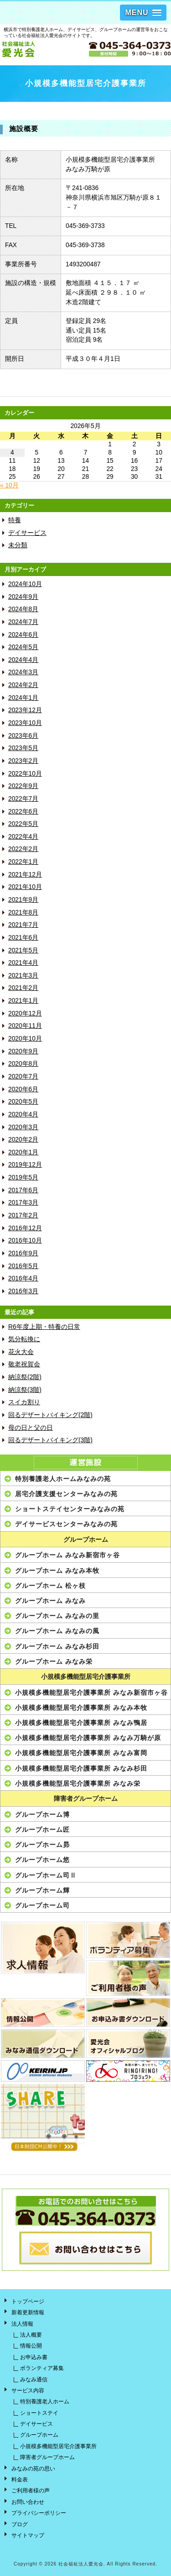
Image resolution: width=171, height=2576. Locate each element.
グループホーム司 (42, 1905)
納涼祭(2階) (24, 1377)
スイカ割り (24, 1402)
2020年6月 (23, 1089)
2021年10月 (25, 886)
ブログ (19, 2524)
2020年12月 (25, 1013)
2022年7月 (23, 798)
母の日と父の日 (30, 1427)
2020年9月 (23, 1051)
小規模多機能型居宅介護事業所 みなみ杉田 (81, 1768)
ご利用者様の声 (30, 2490)
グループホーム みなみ (50, 1600)
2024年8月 (23, 609)
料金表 (19, 2479)
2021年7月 (23, 924)
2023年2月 (23, 760)
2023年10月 (25, 722)
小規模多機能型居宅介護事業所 (85, 1676)
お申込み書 (33, 2357)
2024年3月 (23, 672)
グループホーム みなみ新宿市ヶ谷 (67, 1555)
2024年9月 (23, 596)
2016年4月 (23, 1278)
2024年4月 (23, 659)
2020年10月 (25, 1038)
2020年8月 (23, 1063)
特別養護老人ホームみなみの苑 (63, 1478)
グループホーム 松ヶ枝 (50, 1585)
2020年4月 (23, 1114)
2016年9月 (23, 1253)
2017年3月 (23, 1202)
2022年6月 (23, 811)
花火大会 (21, 1352)
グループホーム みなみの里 (57, 1615)
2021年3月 (23, 975)
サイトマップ (27, 2535)
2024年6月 (23, 634)
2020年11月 (25, 1025)
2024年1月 (23, 697)
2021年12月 (25, 874)
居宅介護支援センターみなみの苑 (66, 1493)
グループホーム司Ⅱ (46, 1875)
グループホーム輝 (42, 1890)
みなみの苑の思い (33, 2468)
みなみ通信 (33, 2379)
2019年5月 (23, 1177)
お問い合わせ (27, 2502)
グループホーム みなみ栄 (54, 1661)
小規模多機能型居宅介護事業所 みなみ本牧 (81, 1707)
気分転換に (24, 1339)
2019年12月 (25, 1164)
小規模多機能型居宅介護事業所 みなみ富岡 (81, 1752)
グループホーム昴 (42, 1844)
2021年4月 (23, 962)
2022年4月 (23, 836)
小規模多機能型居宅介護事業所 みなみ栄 (77, 1783)
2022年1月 (23, 861)
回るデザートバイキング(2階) (50, 1415)
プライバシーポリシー (38, 2513)
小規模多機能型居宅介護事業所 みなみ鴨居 (81, 1722)
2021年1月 (23, 1000)
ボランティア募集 (42, 2368)
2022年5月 (23, 823)
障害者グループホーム (86, 1798)
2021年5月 (23, 950)
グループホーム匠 (42, 1829)
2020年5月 (23, 1101)
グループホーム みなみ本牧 (57, 1570)
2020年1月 (23, 1152)
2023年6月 (23, 735)
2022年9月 (23, 786)
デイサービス (27, 532)
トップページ (27, 2301)
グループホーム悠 (42, 1859)
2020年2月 (23, 1139)
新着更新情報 (27, 2312)
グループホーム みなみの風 (57, 1630)
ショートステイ (39, 2413)
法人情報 (22, 2324)
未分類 (17, 545)
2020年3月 (23, 1127)
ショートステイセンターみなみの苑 (69, 1509)
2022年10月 (25, 773)
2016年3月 (23, 1291)
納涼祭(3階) (24, 1389)
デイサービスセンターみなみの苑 (66, 1524)
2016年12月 (25, 1228)
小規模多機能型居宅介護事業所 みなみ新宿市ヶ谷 (91, 1692)
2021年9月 (23, 899)
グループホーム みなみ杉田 (57, 1646)
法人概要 (31, 2335)
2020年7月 (23, 1076)
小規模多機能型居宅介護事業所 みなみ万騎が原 (88, 1737)
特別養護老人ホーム (44, 2401)
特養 (14, 520)
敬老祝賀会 (24, 1364)
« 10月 (9, 485)
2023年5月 (23, 748)
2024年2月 (23, 685)
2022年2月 (23, 849)
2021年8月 (23, 912)
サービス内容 (27, 2390)
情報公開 (31, 2346)
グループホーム (85, 1539)
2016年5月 (23, 1266)
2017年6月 (23, 1190)
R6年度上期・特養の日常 (44, 1326)
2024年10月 (25, 584)
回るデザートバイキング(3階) (50, 1440)
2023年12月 (25, 710)
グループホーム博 (42, 1814)
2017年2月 (23, 1215)
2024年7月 (23, 622)
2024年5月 (23, 647)
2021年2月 (23, 987)
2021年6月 (23, 937)
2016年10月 (25, 1240)
